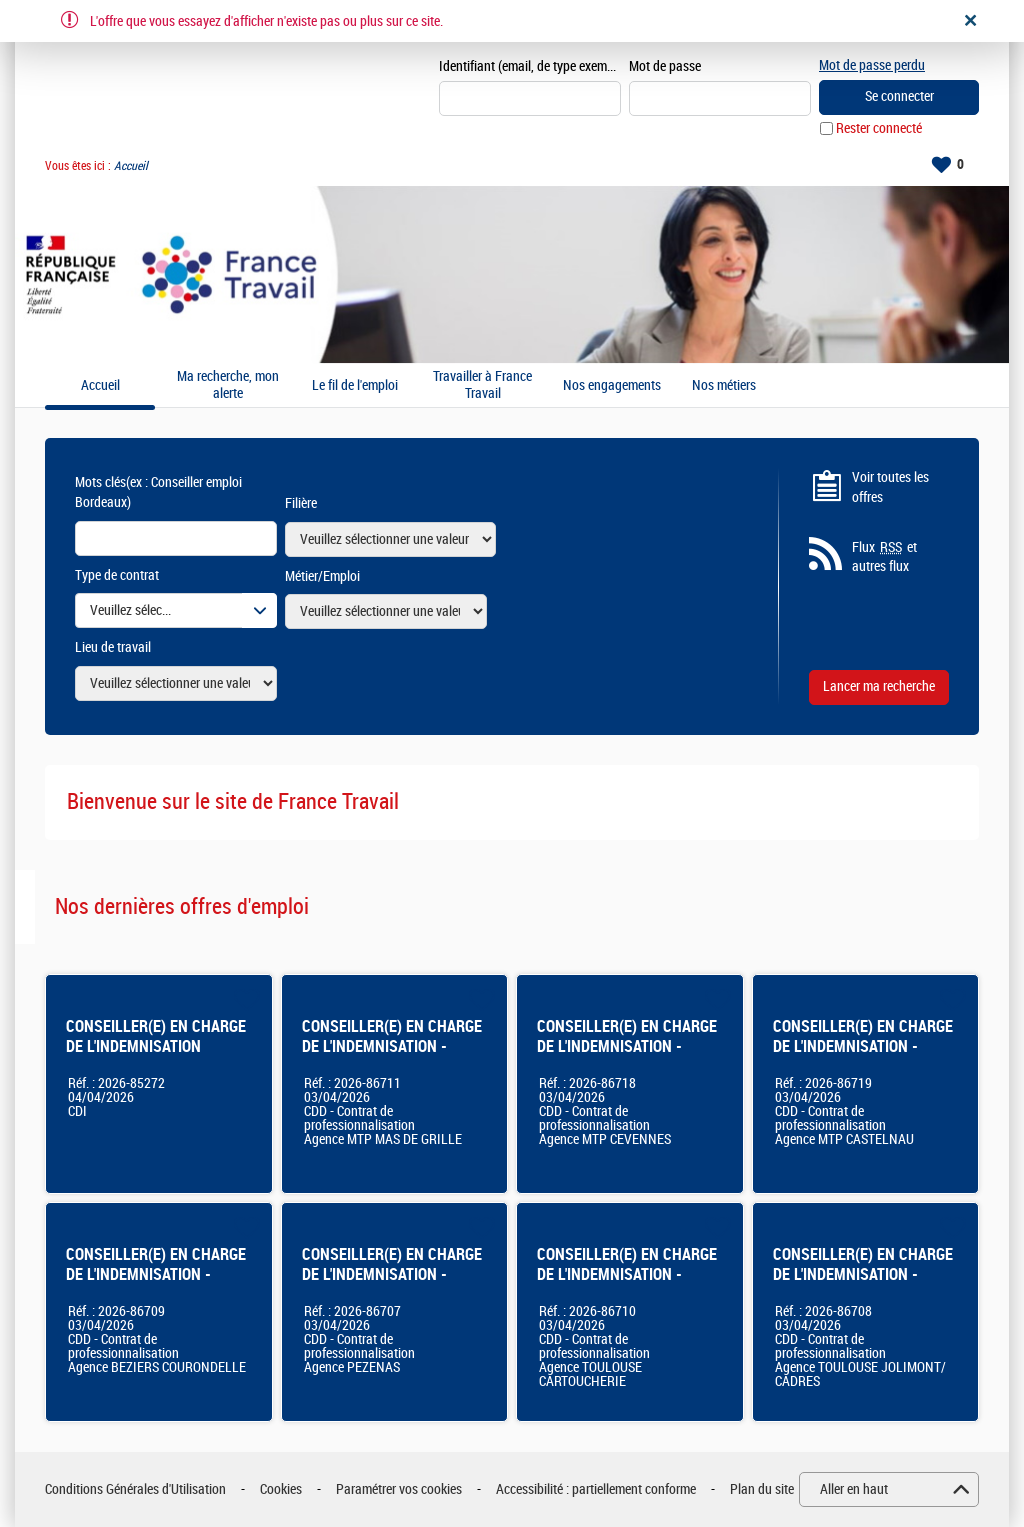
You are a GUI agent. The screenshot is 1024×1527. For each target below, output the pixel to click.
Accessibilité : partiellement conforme (596, 1489)
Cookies (281, 1489)
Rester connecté (879, 128)
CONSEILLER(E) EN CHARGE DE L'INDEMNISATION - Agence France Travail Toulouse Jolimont (863, 1284)
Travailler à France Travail (482, 385)
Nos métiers (724, 386)
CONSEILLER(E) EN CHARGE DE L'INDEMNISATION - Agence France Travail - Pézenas (392, 1284)
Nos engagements (612, 386)
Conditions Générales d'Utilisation (135, 1489)
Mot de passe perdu (872, 65)
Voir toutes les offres (890, 487)
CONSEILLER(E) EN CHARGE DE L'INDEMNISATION (156, 1036)
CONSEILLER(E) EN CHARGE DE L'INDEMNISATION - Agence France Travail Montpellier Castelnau (863, 1056)
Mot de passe (665, 66)
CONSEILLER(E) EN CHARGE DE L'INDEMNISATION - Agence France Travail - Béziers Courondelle (156, 1284)
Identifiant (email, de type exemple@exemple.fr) (530, 66)
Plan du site (762, 1489)
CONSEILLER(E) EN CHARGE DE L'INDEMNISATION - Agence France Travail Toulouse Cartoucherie (627, 1284)
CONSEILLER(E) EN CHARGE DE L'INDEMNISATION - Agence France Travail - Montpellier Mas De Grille (392, 1056)
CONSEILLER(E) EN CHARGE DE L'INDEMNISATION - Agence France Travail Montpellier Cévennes (627, 1056)
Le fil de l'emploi (355, 386)
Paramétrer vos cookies (399, 1489)
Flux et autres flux (884, 557)
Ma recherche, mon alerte (228, 385)
